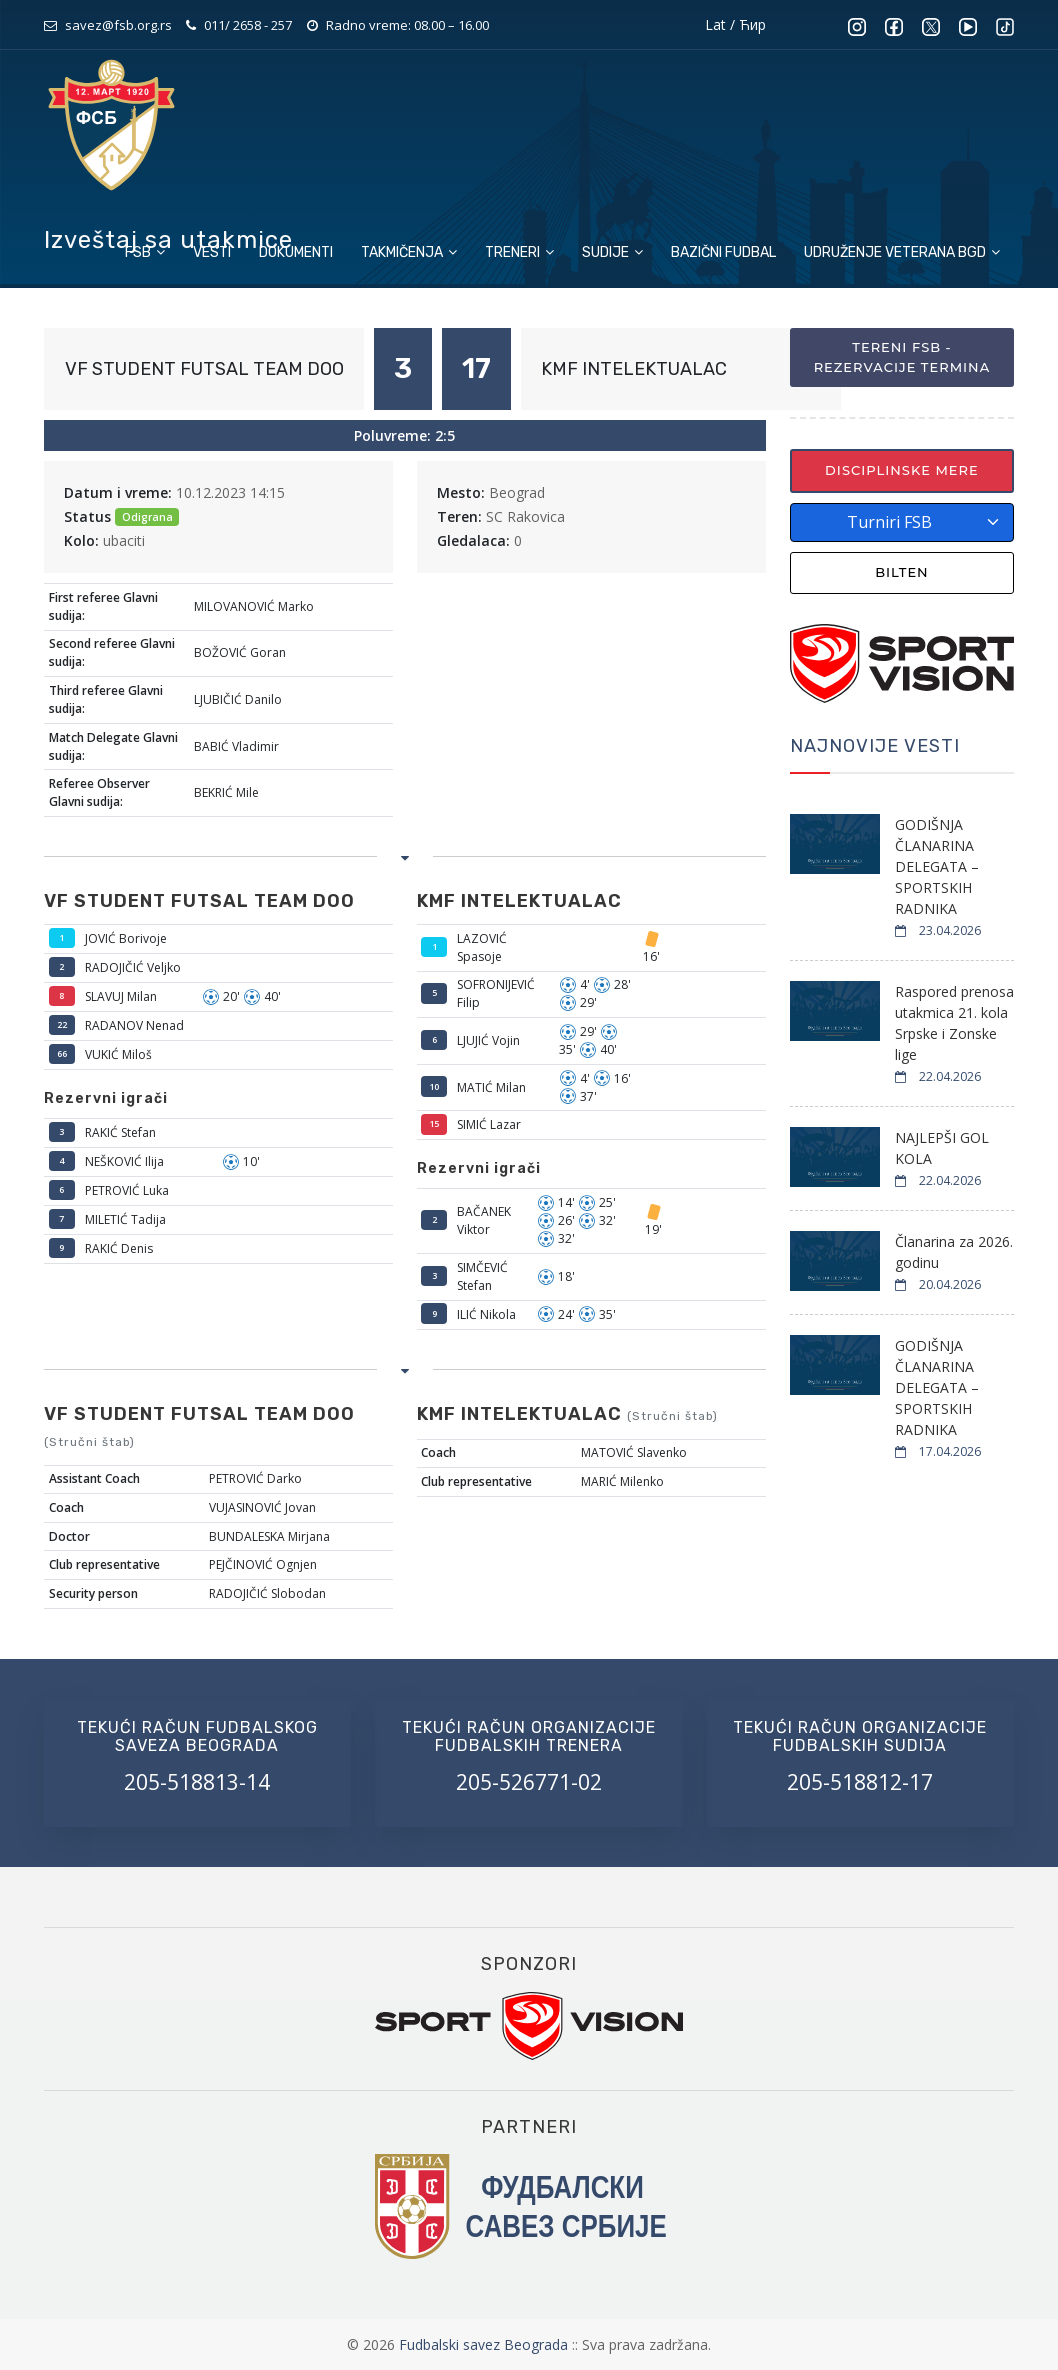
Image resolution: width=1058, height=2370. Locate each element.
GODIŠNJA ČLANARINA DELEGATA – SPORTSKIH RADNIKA (937, 866)
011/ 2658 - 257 (248, 25)
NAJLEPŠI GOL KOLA (942, 1148)
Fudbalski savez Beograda (485, 2344)
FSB (145, 252)
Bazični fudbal (723, 252)
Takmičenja (409, 252)
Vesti (212, 252)
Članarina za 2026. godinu (954, 1252)
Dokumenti (296, 252)
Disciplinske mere (902, 470)
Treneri (519, 252)
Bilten (902, 572)
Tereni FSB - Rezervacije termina (902, 357)
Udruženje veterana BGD (902, 252)
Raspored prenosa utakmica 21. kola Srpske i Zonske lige (954, 1023)
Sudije (612, 252)
